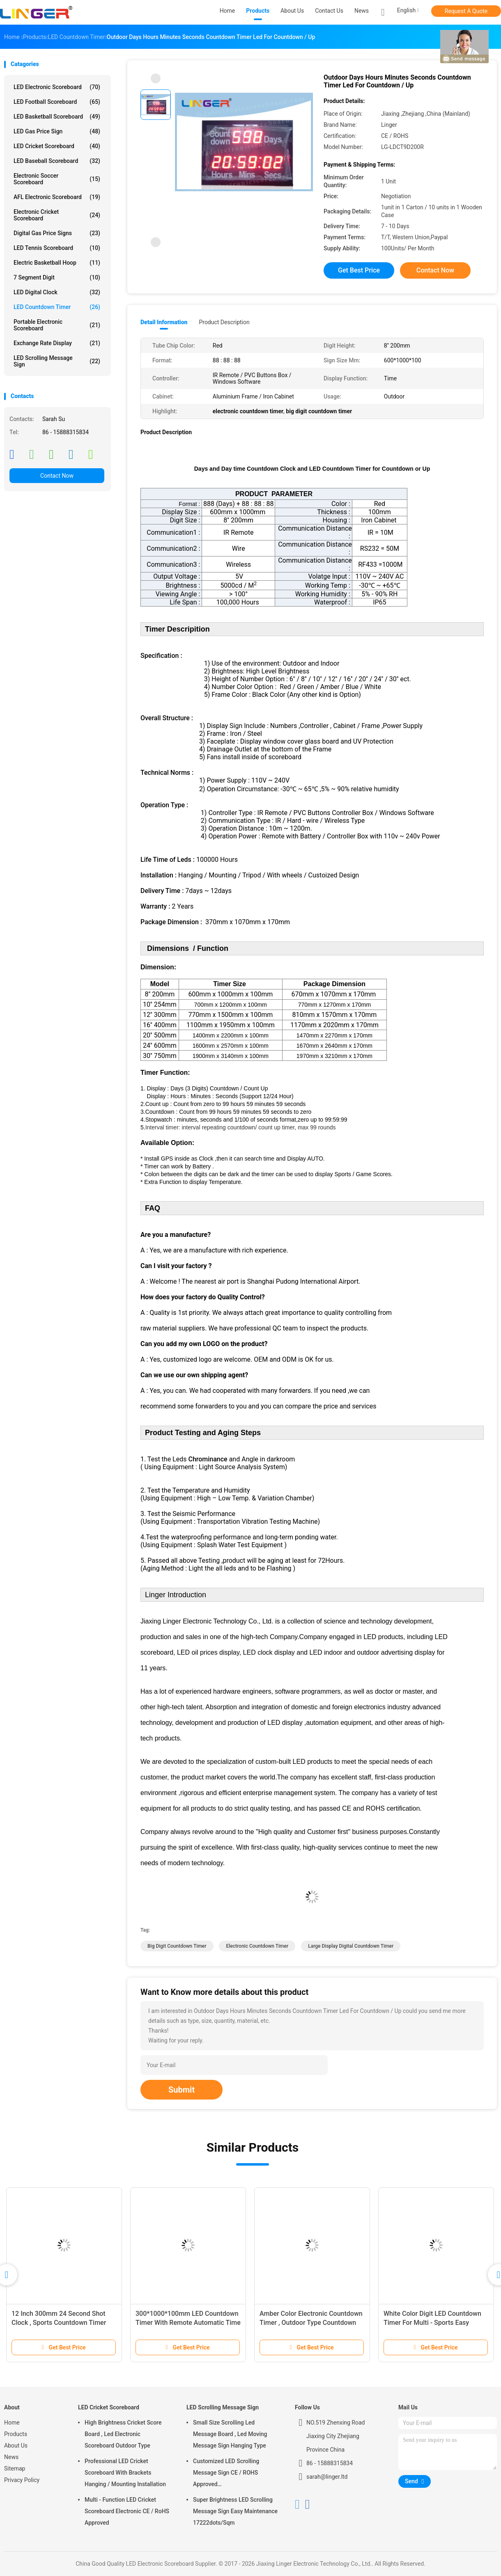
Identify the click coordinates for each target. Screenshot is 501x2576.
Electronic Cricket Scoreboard (57, 215)
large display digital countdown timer (350, 1946)
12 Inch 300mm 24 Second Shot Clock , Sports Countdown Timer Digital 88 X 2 (58, 2323)
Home (12, 2422)
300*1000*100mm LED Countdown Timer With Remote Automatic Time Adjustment (188, 2323)
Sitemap (14, 2468)
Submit (181, 2090)
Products (15, 2434)
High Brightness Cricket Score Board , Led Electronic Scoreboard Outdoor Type (123, 2434)
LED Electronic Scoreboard (57, 87)
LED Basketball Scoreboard (57, 116)
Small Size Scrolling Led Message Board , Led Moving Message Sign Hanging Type (230, 2434)
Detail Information (163, 322)
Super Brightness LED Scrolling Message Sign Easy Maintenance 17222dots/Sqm (235, 2511)
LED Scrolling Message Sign (57, 361)
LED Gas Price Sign (57, 131)
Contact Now (57, 475)
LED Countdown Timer (57, 307)
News (11, 2457)
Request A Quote (466, 11)
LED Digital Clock (57, 292)
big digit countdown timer (177, 1946)
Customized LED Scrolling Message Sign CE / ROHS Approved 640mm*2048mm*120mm (227, 2474)
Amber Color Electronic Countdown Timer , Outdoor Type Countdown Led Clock (311, 2323)
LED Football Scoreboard (57, 102)
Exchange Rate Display (57, 343)
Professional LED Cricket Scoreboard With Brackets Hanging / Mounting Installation (125, 2472)
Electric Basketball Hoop (57, 263)
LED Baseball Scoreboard (57, 161)
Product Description (224, 322)
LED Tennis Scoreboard (57, 248)
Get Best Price (359, 270)
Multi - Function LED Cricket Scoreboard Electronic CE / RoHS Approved (127, 2511)
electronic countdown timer (257, 1946)
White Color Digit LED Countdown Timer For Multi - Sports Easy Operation (432, 2323)
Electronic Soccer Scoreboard (57, 178)
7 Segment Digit (57, 277)
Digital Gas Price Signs (57, 233)
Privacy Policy (21, 2480)
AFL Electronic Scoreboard (57, 197)
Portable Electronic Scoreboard (57, 325)
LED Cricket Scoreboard (57, 146)
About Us (16, 2445)
